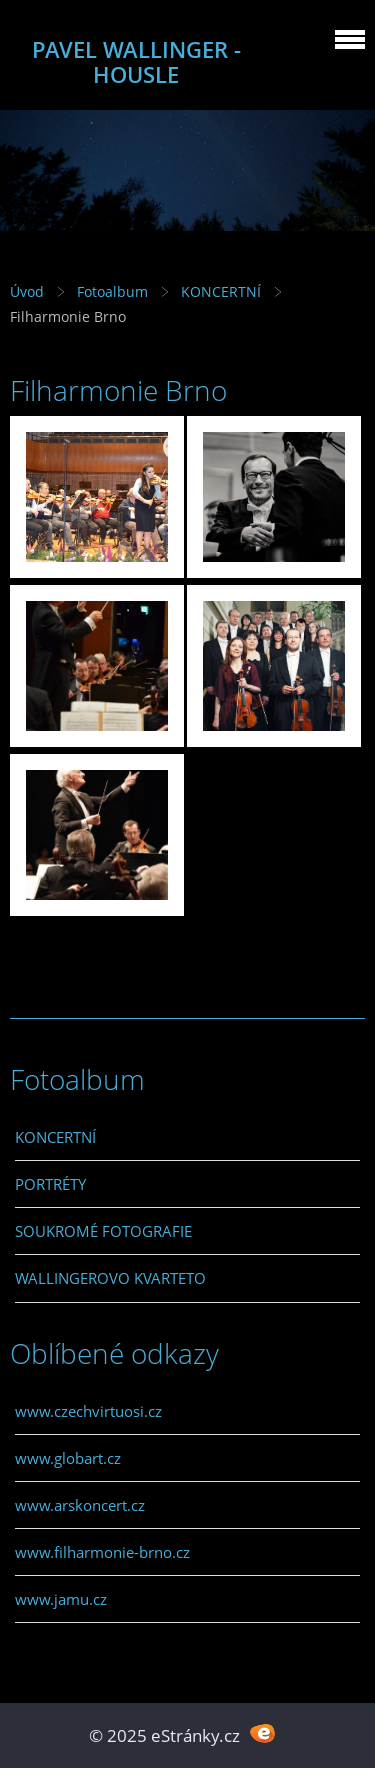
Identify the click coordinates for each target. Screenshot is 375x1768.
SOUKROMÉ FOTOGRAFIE (103, 1231)
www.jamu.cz (61, 1599)
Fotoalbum (112, 291)
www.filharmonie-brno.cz (102, 1552)
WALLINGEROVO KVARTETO (110, 1278)
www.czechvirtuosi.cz (88, 1411)
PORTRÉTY (50, 1184)
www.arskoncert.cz (80, 1505)
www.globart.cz (68, 1458)
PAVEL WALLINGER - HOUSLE (136, 62)
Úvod (27, 291)
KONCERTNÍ (221, 291)
